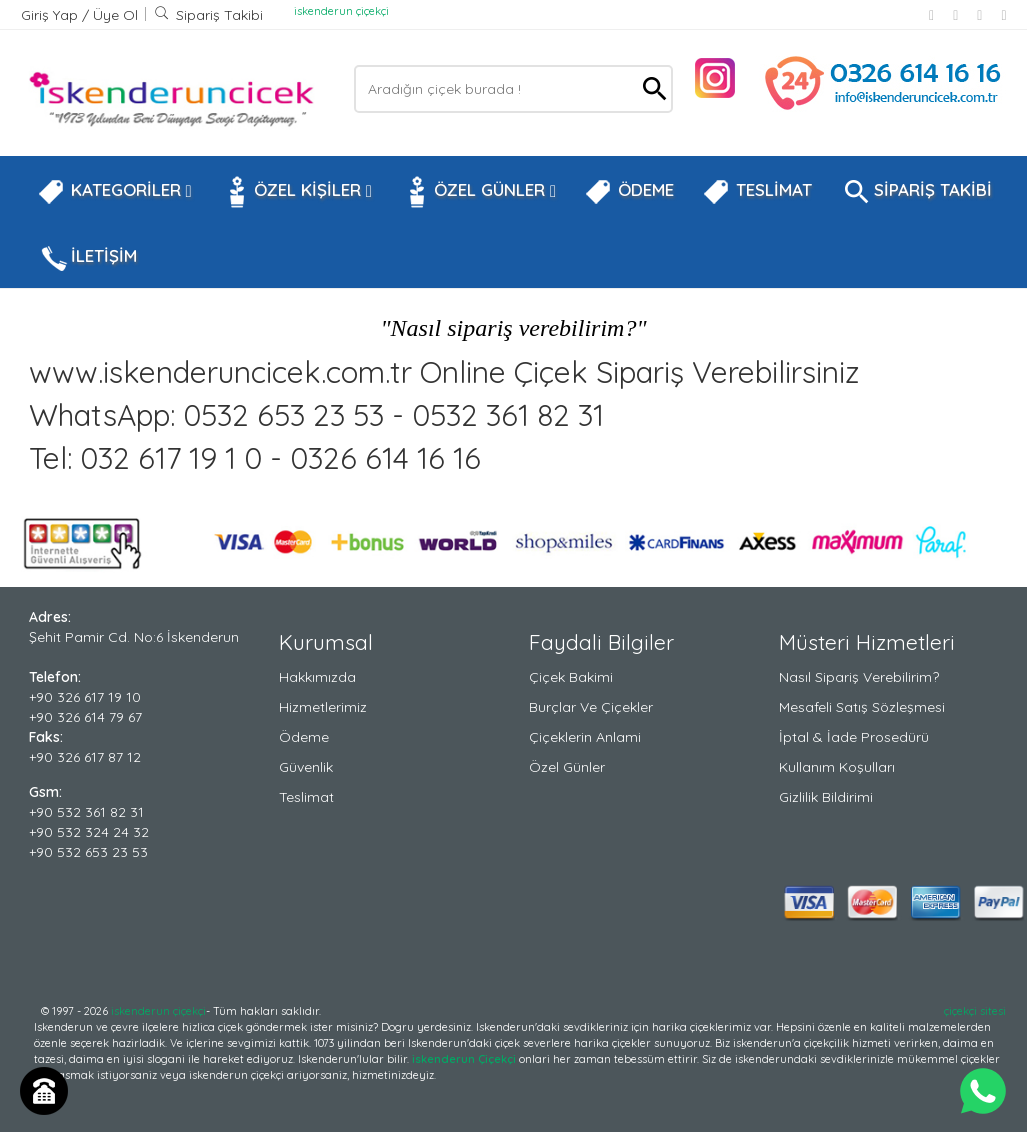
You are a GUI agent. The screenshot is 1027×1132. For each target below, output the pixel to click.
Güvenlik (306, 767)
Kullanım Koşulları (837, 767)
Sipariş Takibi (208, 15)
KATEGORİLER (114, 192)
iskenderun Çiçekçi (464, 1059)
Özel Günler (567, 767)
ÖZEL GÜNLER (478, 192)
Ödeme (304, 737)
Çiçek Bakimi (571, 677)
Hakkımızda (317, 677)
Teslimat (306, 797)
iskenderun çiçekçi (341, 11)
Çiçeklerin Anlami (585, 737)
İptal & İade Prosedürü (854, 737)
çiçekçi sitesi (975, 1011)
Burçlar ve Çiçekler (591, 707)
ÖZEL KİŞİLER (296, 192)
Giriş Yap (51, 15)
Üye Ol (115, 15)
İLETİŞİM (87, 258)
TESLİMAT (757, 192)
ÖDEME (629, 192)
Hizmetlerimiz (323, 707)
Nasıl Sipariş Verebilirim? (859, 677)
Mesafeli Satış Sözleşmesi (862, 707)
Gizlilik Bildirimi (826, 797)
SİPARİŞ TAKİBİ (916, 192)
